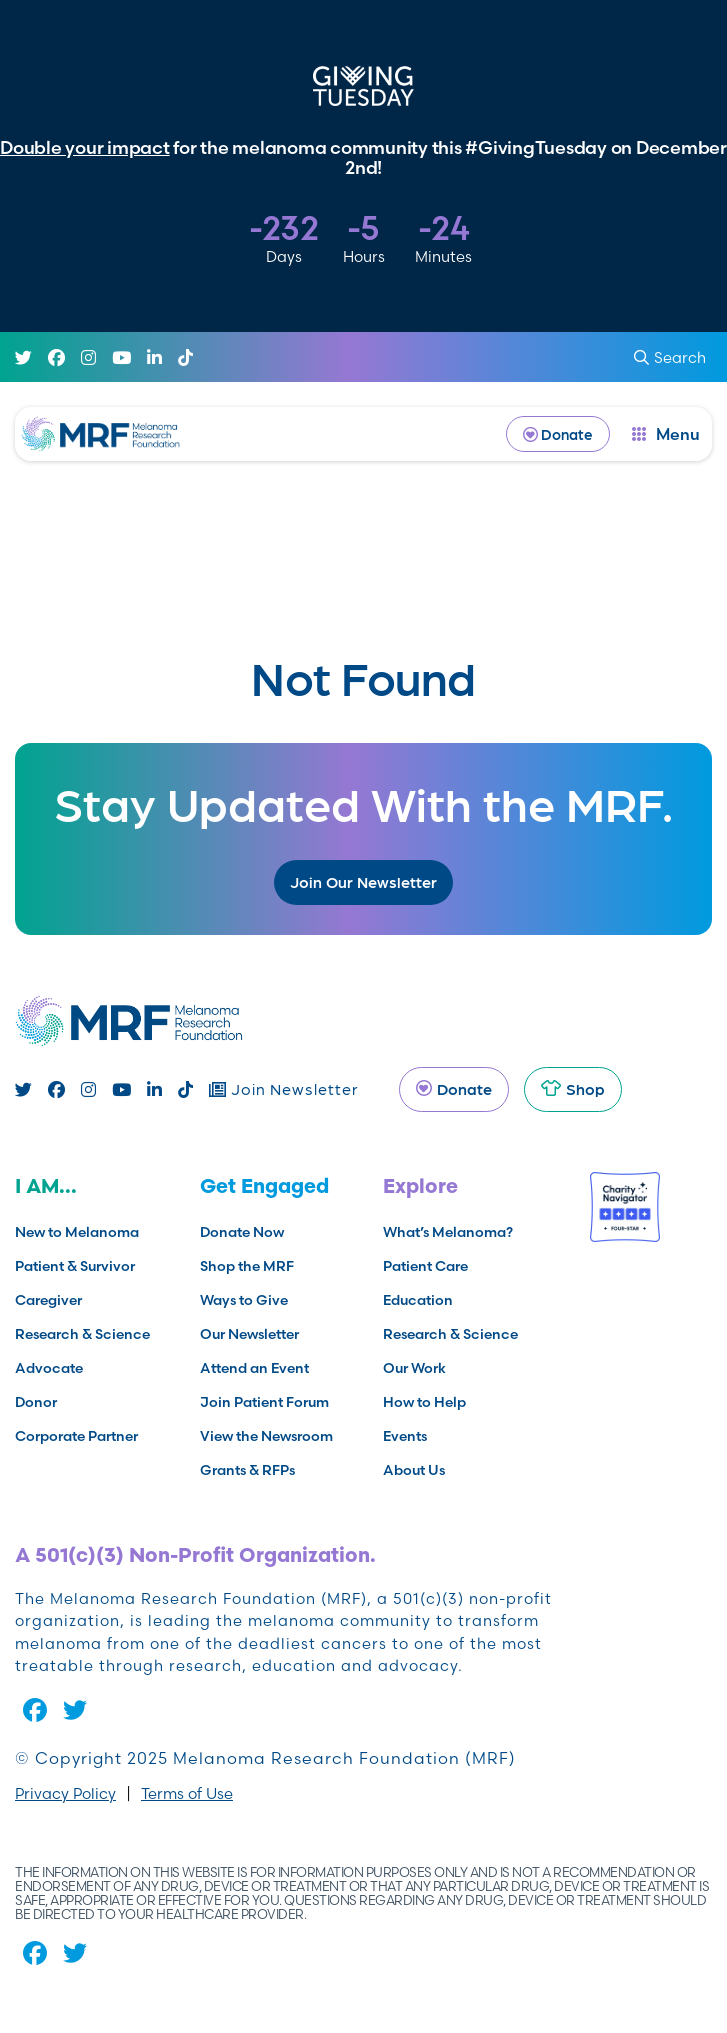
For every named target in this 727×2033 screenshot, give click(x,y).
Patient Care (425, 1266)
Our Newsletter (249, 1334)
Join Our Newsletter (363, 881)
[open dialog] (666, 397)
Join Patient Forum (264, 1402)
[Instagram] (88, 320)
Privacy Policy (65, 1793)
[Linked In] (154, 320)
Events (405, 1436)
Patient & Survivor (75, 1266)
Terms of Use (187, 1793)
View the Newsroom (266, 1436)
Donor (36, 1402)
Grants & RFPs (247, 1470)
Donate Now (242, 1232)
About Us (414, 1470)
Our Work (414, 1368)
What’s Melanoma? (448, 1232)
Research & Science (82, 1334)
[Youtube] (121, 320)
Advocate (49, 1368)
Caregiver (48, 1300)
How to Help (424, 1402)
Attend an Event (254, 1368)
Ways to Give (244, 1300)
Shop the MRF (247, 1266)
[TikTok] (185, 320)
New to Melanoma (77, 1232)
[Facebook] (56, 320)
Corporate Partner (76, 1436)
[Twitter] (23, 320)
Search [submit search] (670, 320)
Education (418, 1300)
